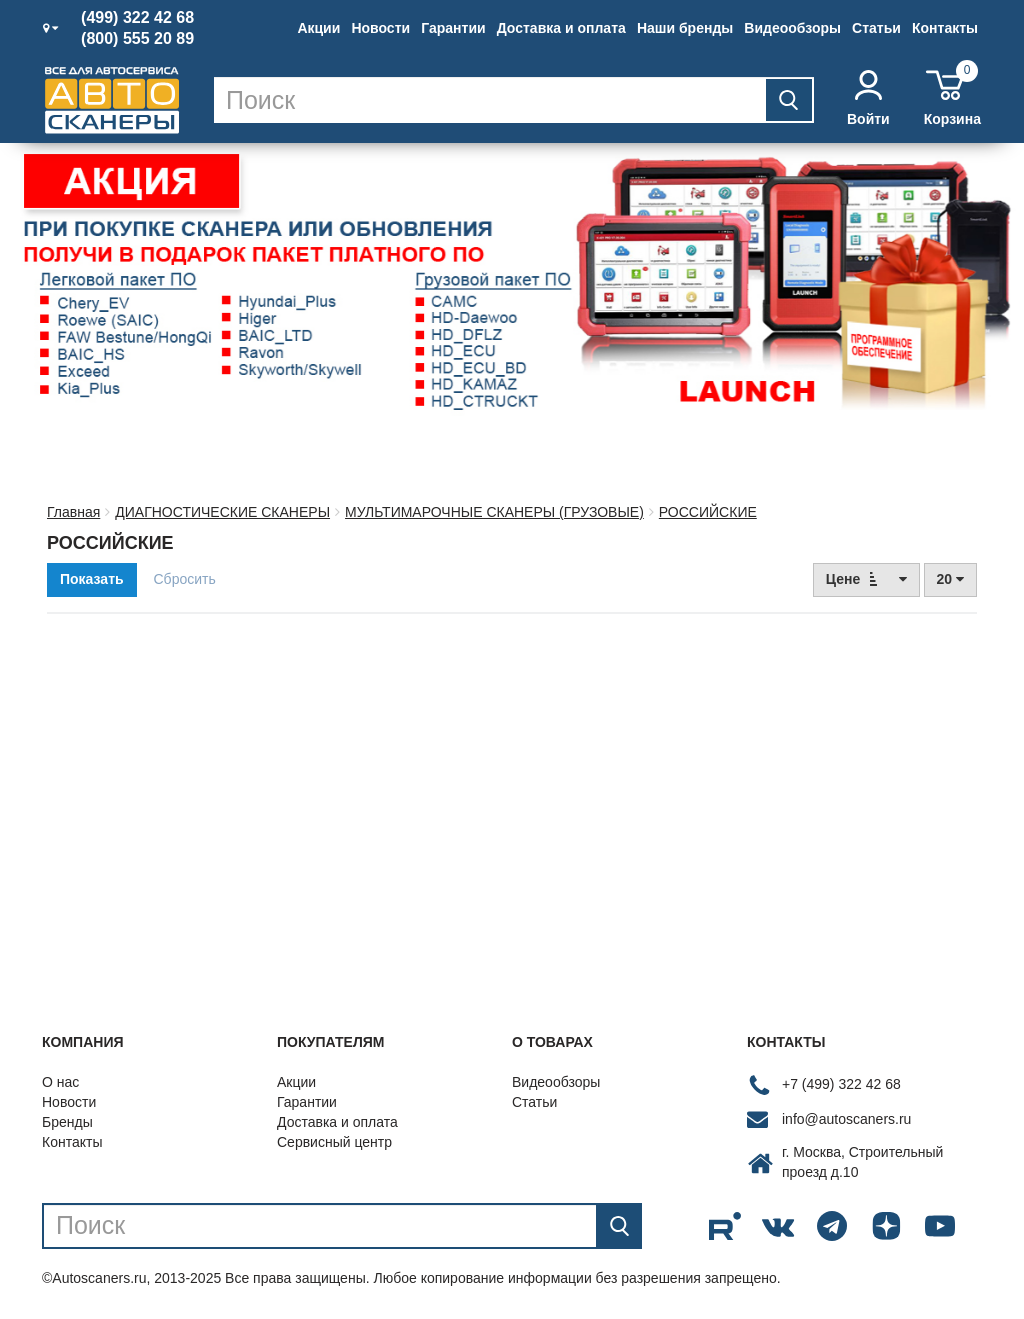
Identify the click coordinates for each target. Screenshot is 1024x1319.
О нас (60, 1082)
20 (950, 579)
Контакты (945, 28)
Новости (380, 28)
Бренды (67, 1122)
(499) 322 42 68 (137, 18)
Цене (866, 578)
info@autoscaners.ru (846, 1119)
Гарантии (453, 28)
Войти (868, 98)
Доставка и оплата (561, 28)
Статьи (876, 28)
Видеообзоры (792, 28)
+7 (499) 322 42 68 (841, 1084)
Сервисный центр (334, 1142)
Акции (318, 28)
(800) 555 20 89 (137, 39)
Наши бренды (685, 28)
